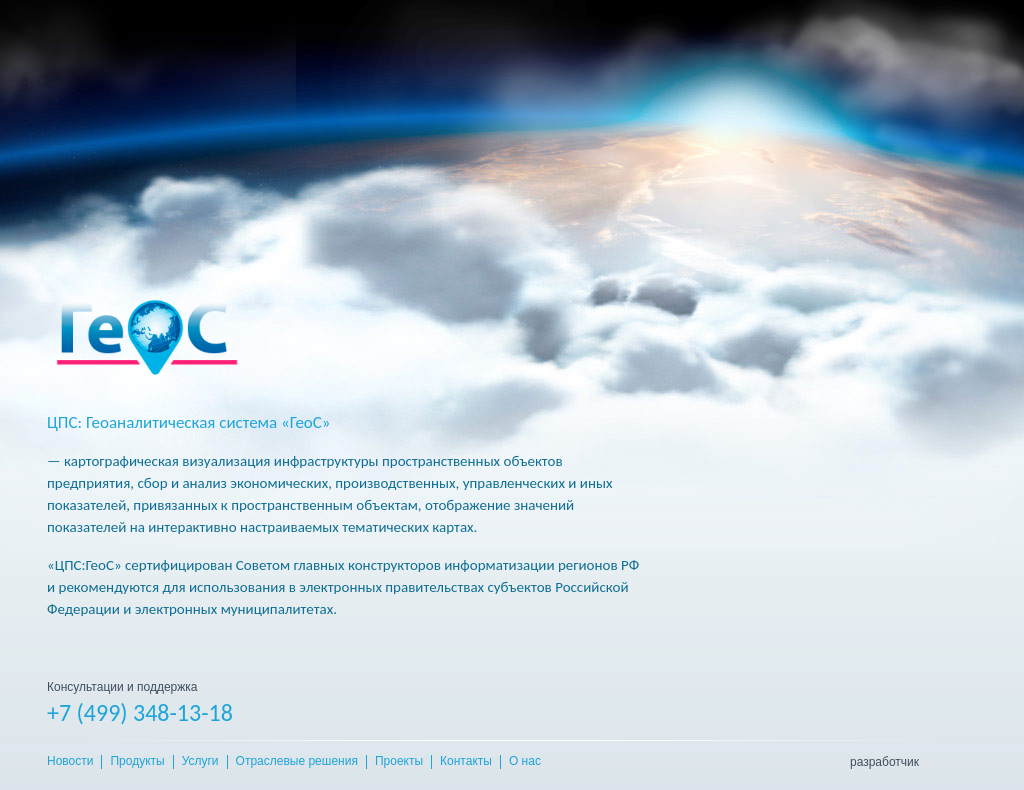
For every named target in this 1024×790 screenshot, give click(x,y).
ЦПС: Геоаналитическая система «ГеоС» (189, 422)
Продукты (137, 761)
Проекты (399, 761)
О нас (525, 761)
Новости (70, 761)
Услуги (200, 761)
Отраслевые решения (297, 761)
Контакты (466, 761)
